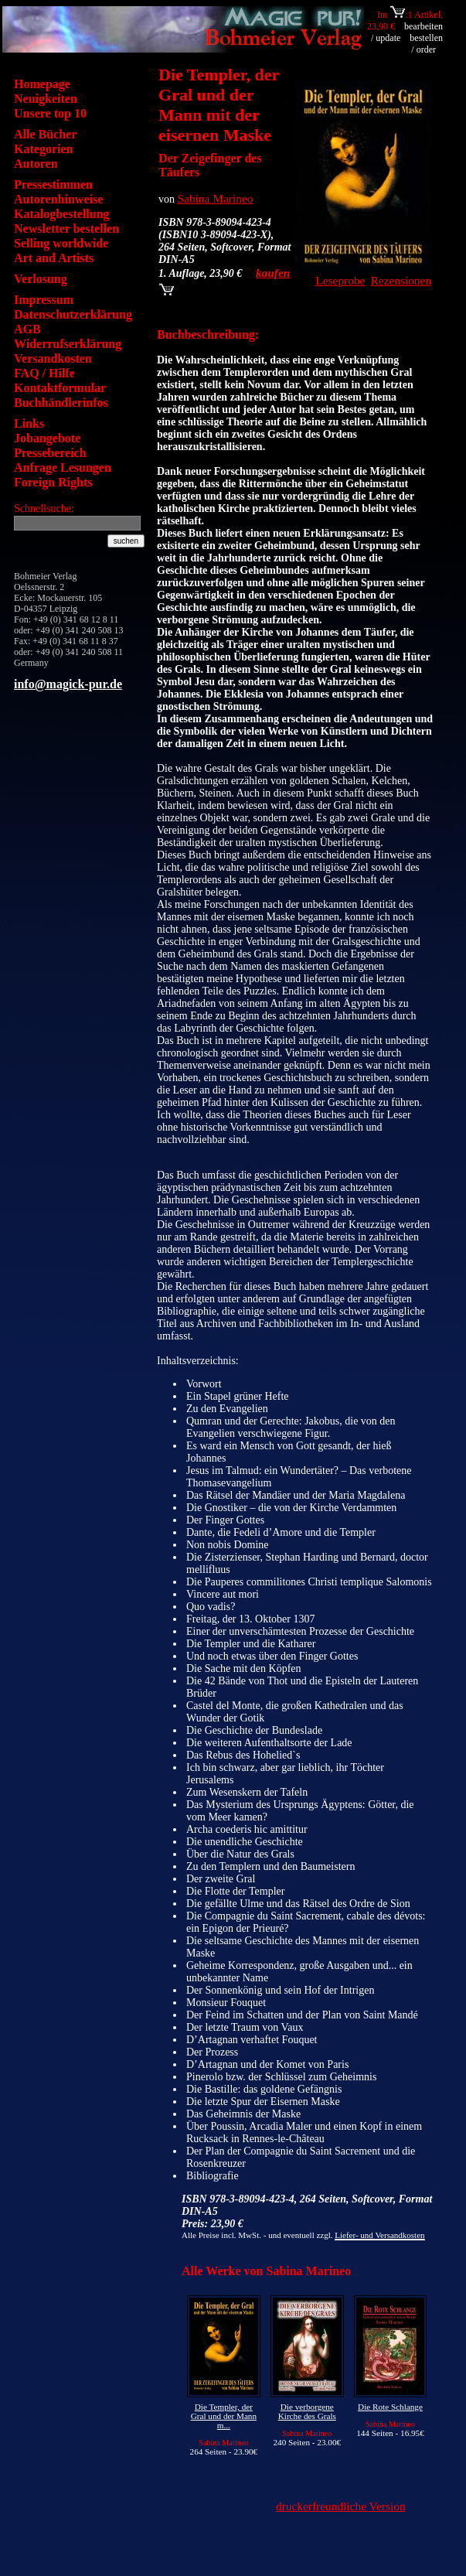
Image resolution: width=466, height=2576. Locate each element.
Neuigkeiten (45, 98)
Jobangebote (47, 438)
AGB (27, 329)
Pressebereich (50, 452)
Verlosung (40, 278)
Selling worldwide (61, 243)
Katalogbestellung (62, 213)
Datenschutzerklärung (73, 314)
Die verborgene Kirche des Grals (307, 2411)
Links (29, 423)
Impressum (43, 299)
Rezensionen (400, 280)
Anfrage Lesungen (62, 467)
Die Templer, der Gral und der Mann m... (224, 2416)
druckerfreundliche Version (341, 2506)
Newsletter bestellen (66, 228)
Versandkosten (53, 358)
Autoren (36, 163)
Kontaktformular (60, 387)
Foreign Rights (53, 482)
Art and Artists (54, 257)
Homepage (42, 83)
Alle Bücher (45, 134)
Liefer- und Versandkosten (379, 2235)
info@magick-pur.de (68, 684)
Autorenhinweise (58, 199)
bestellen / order (426, 43)
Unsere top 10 (50, 113)
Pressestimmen (53, 184)
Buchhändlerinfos (61, 402)
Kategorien (43, 148)
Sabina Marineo (215, 198)
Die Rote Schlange (390, 2406)
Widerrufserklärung (67, 343)
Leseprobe (340, 280)
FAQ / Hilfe (44, 373)
